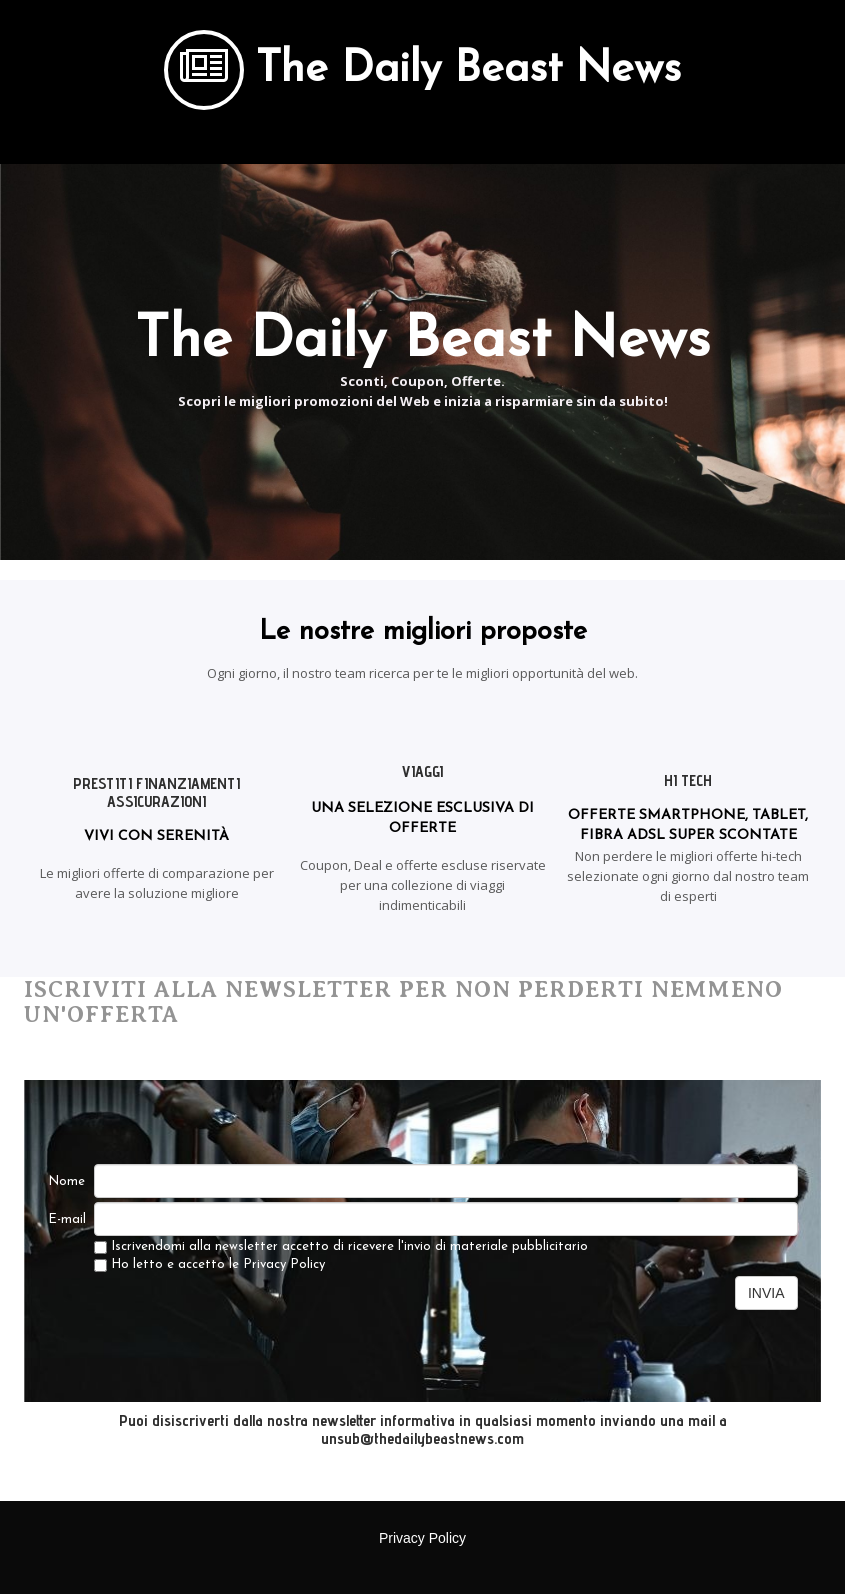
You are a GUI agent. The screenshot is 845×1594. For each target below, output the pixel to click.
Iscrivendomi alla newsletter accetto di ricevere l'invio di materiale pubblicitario (341, 1247)
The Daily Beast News (468, 70)
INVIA (766, 1293)
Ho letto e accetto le (209, 1265)
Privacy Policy (284, 1264)
